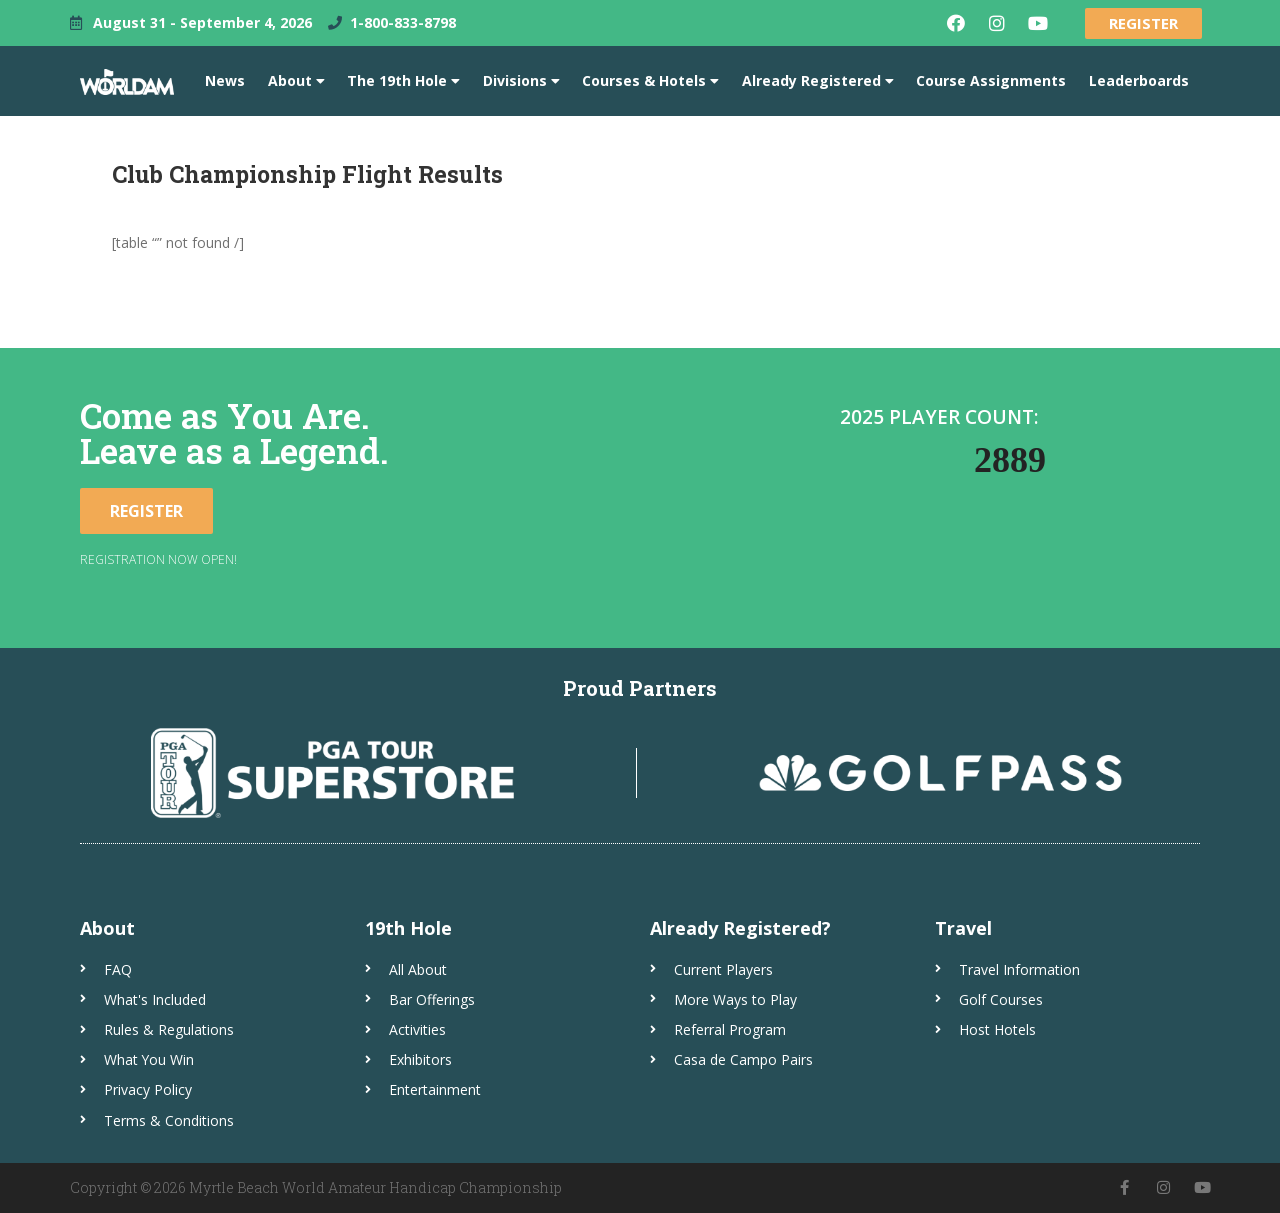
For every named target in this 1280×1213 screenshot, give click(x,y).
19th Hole (408, 928)
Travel (963, 928)
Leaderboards (1139, 80)
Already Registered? (740, 928)
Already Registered (818, 81)
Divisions (521, 81)
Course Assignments (991, 80)
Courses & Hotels (650, 81)
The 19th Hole (403, 81)
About (296, 81)
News (225, 80)
